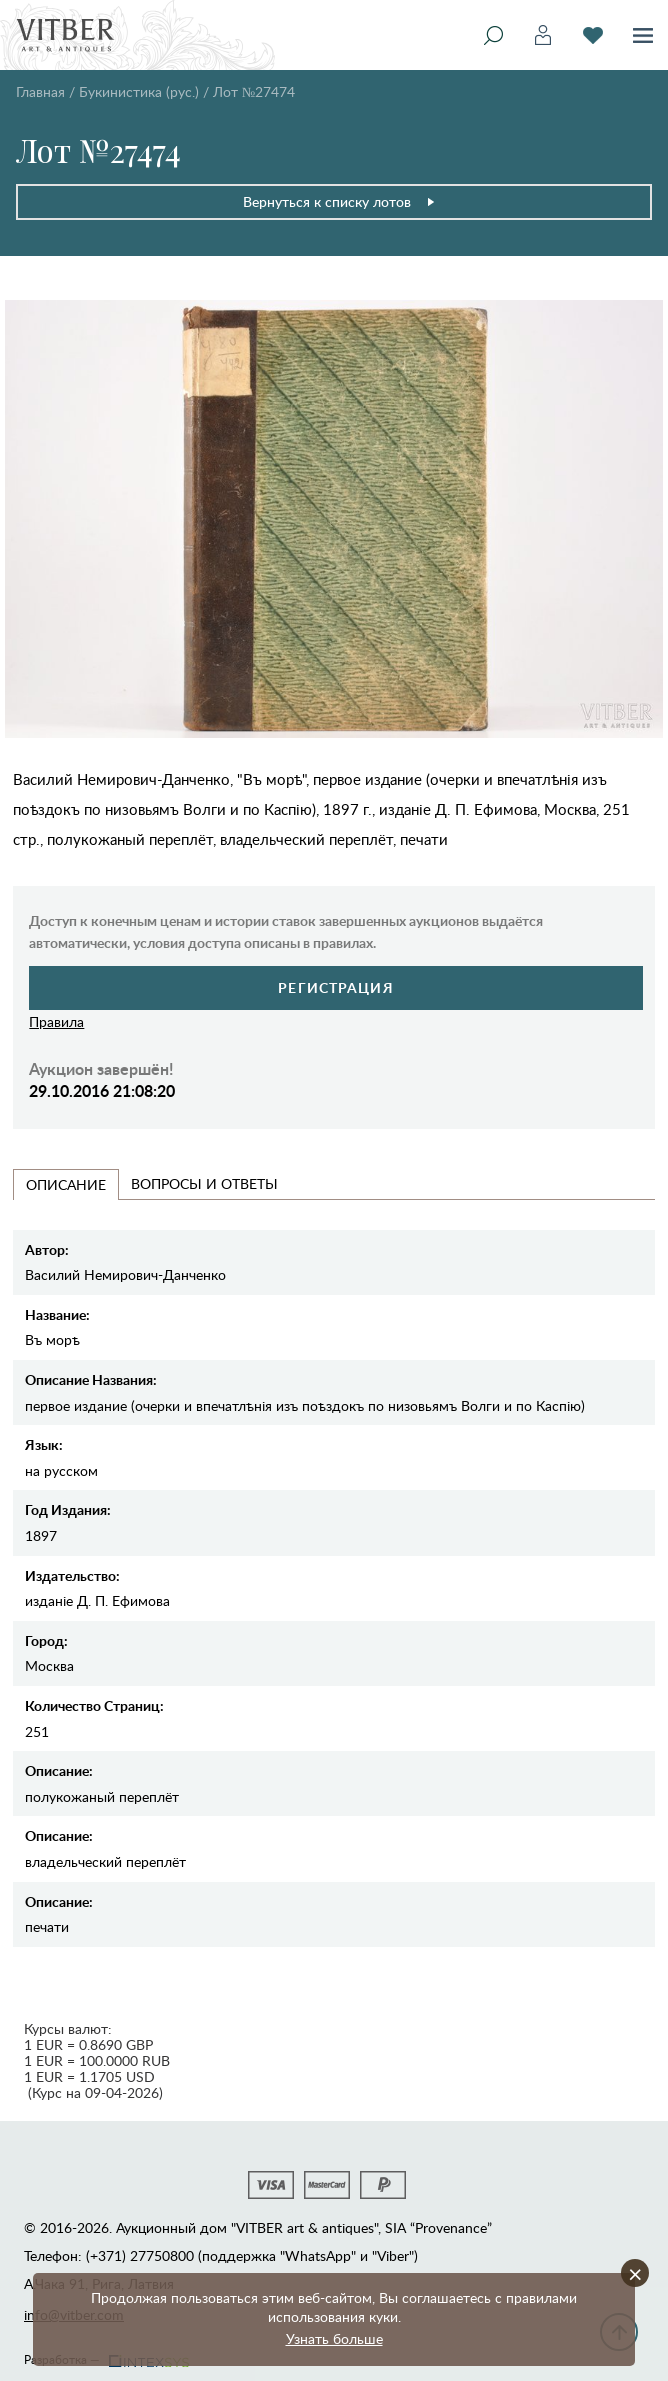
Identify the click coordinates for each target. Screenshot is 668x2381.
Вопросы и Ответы (204, 1183)
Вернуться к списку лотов (339, 201)
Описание (66, 1184)
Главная (40, 91)
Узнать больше (334, 2338)
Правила (56, 1021)
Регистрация (335, 987)
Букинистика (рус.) (139, 91)
